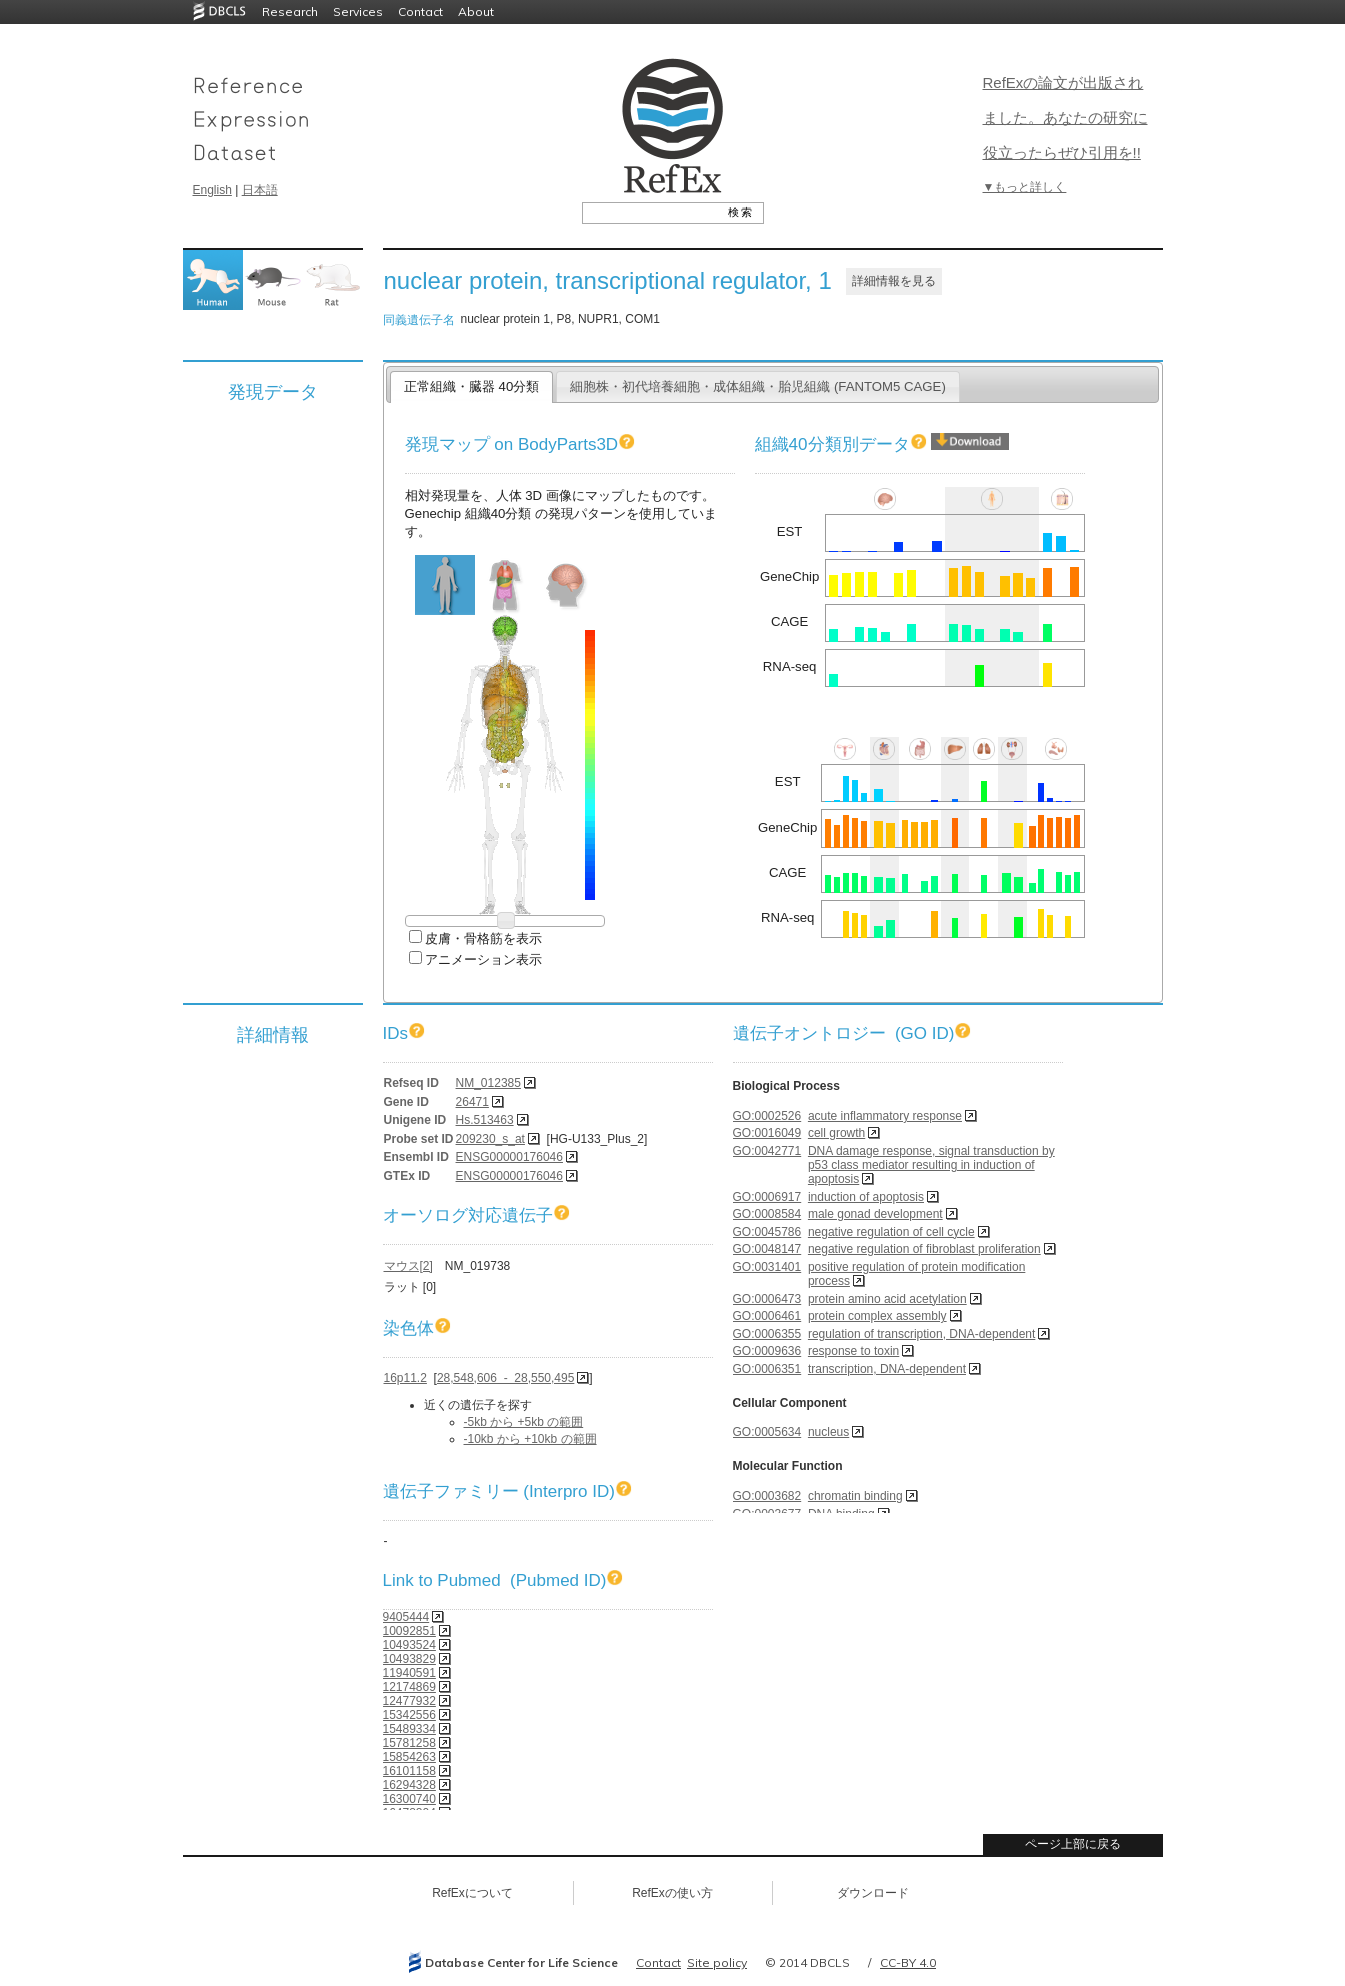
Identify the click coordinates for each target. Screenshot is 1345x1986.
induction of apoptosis (866, 1197)
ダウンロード (873, 1893)
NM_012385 (488, 1083)
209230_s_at (490, 1139)
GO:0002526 (767, 1116)
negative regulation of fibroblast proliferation (924, 1249)
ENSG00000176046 (509, 1157)
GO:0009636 (767, 1351)
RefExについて (472, 1893)
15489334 (409, 1729)
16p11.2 (405, 1378)
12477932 (409, 1701)
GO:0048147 (767, 1249)
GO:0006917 (767, 1197)
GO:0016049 (767, 1133)
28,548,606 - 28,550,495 (505, 1378)
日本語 (260, 190)
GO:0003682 (767, 1496)
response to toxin (853, 1351)
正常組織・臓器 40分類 (471, 386)
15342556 (409, 1715)
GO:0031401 (767, 1267)
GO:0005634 (767, 1432)
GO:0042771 (767, 1151)
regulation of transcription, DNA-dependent (921, 1334)
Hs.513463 (485, 1120)
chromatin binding (855, 1496)
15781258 (409, 1743)
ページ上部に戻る (1073, 1844)
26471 (472, 1102)
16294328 (409, 1785)
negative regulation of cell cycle (891, 1232)
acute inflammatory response (885, 1116)
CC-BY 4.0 (908, 1962)
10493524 (409, 1645)
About (476, 11)
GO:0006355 (767, 1334)
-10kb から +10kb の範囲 (530, 1439)
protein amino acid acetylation (887, 1299)
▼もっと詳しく (1025, 187)
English (212, 190)
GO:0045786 (767, 1232)
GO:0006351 (767, 1369)
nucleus (828, 1432)
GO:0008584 (767, 1214)
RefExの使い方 (672, 1893)
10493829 (409, 1659)
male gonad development (875, 1214)
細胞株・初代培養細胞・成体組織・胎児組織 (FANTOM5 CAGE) (758, 386)
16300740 (409, 1799)
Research (290, 11)
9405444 (406, 1617)
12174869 (409, 1687)
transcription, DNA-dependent (887, 1369)
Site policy (717, 1962)
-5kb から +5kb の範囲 (524, 1422)
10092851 (409, 1631)
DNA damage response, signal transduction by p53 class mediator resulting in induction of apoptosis (931, 1165)
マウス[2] (408, 1266)
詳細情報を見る (894, 281)
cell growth (836, 1133)
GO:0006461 (767, 1316)
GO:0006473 (767, 1299)
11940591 (409, 1673)
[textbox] (650, 212)
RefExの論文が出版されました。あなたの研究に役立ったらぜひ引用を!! (1065, 117)
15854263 (409, 1757)
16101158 (409, 1771)
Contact (420, 11)
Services (358, 11)
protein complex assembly (877, 1316)
